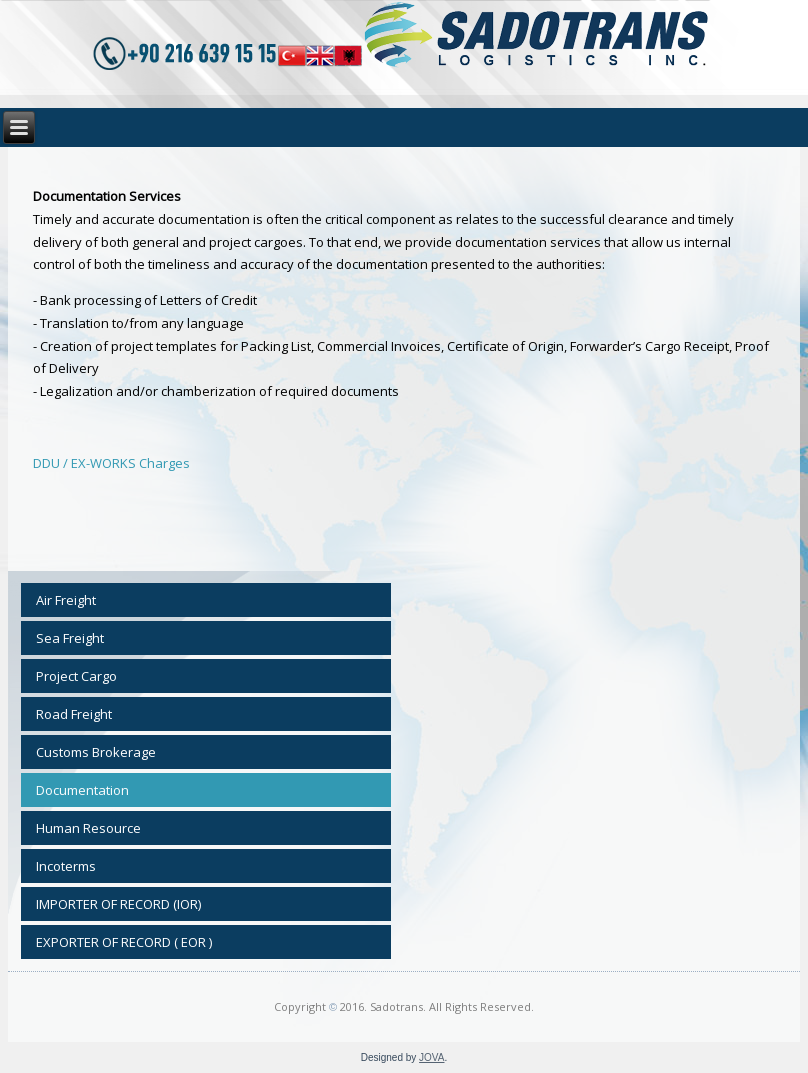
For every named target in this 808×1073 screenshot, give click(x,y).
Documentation (82, 790)
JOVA (431, 1057)
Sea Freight (70, 638)
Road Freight (74, 714)
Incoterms (66, 866)
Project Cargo (76, 676)
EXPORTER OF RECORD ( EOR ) (124, 942)
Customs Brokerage (96, 752)
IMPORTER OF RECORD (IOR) (118, 904)
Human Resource (88, 828)
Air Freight (66, 600)
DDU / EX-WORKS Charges (111, 463)
